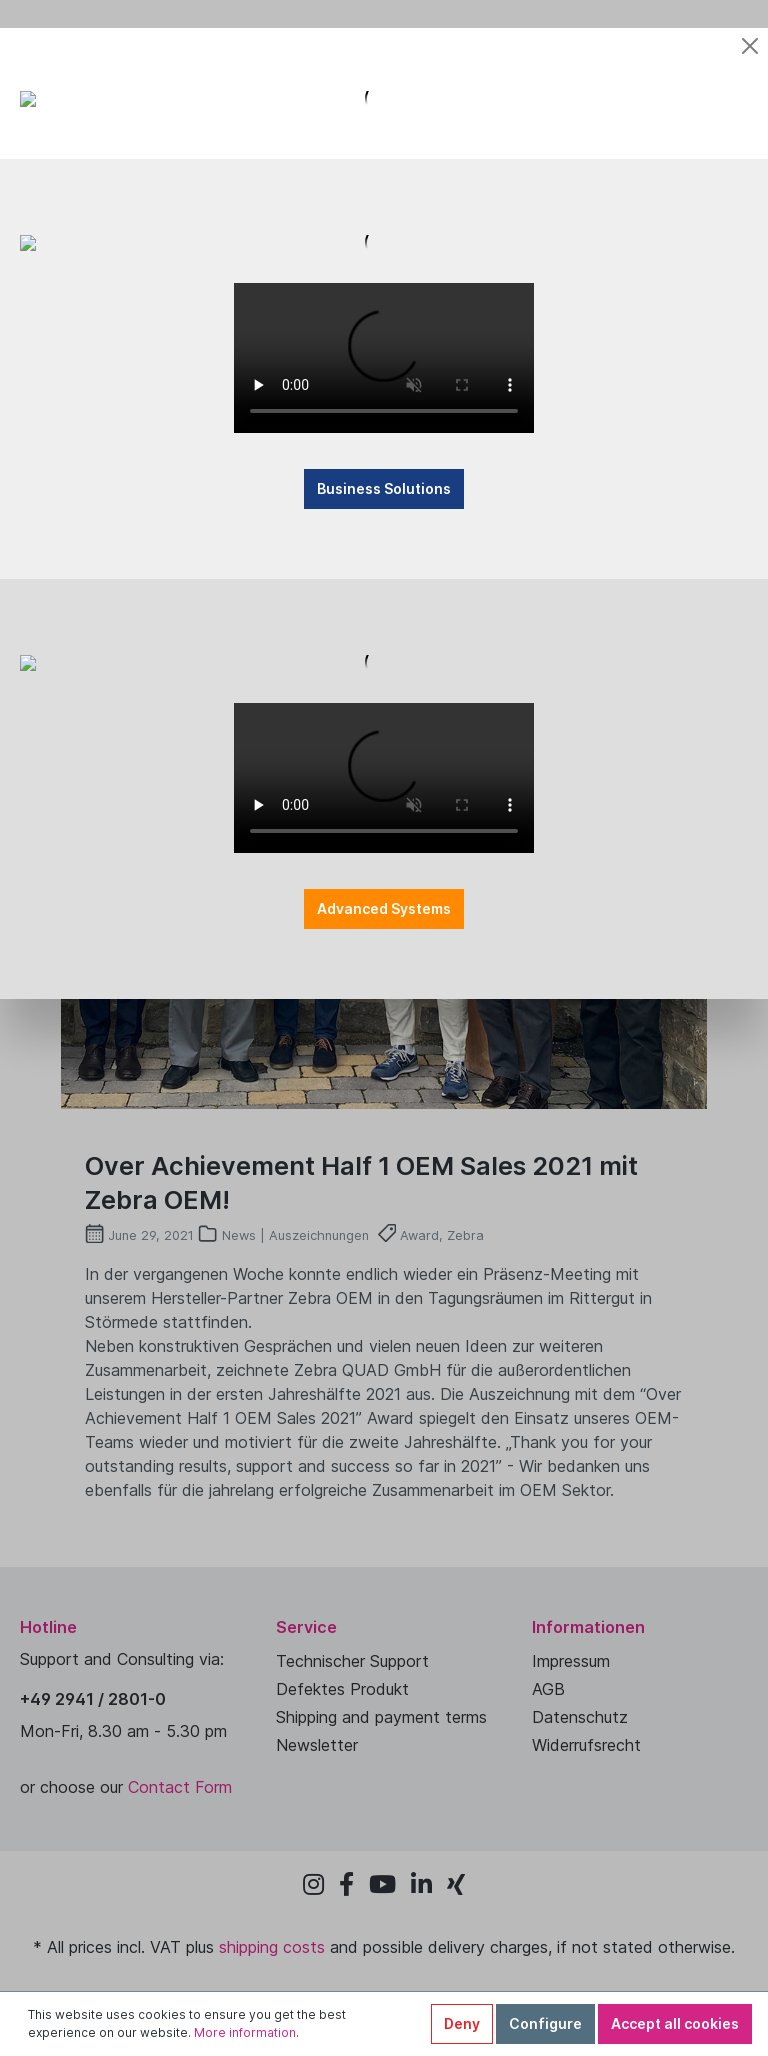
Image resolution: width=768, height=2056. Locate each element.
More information (245, 2032)
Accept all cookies (675, 2023)
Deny (462, 2023)
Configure (545, 2023)
